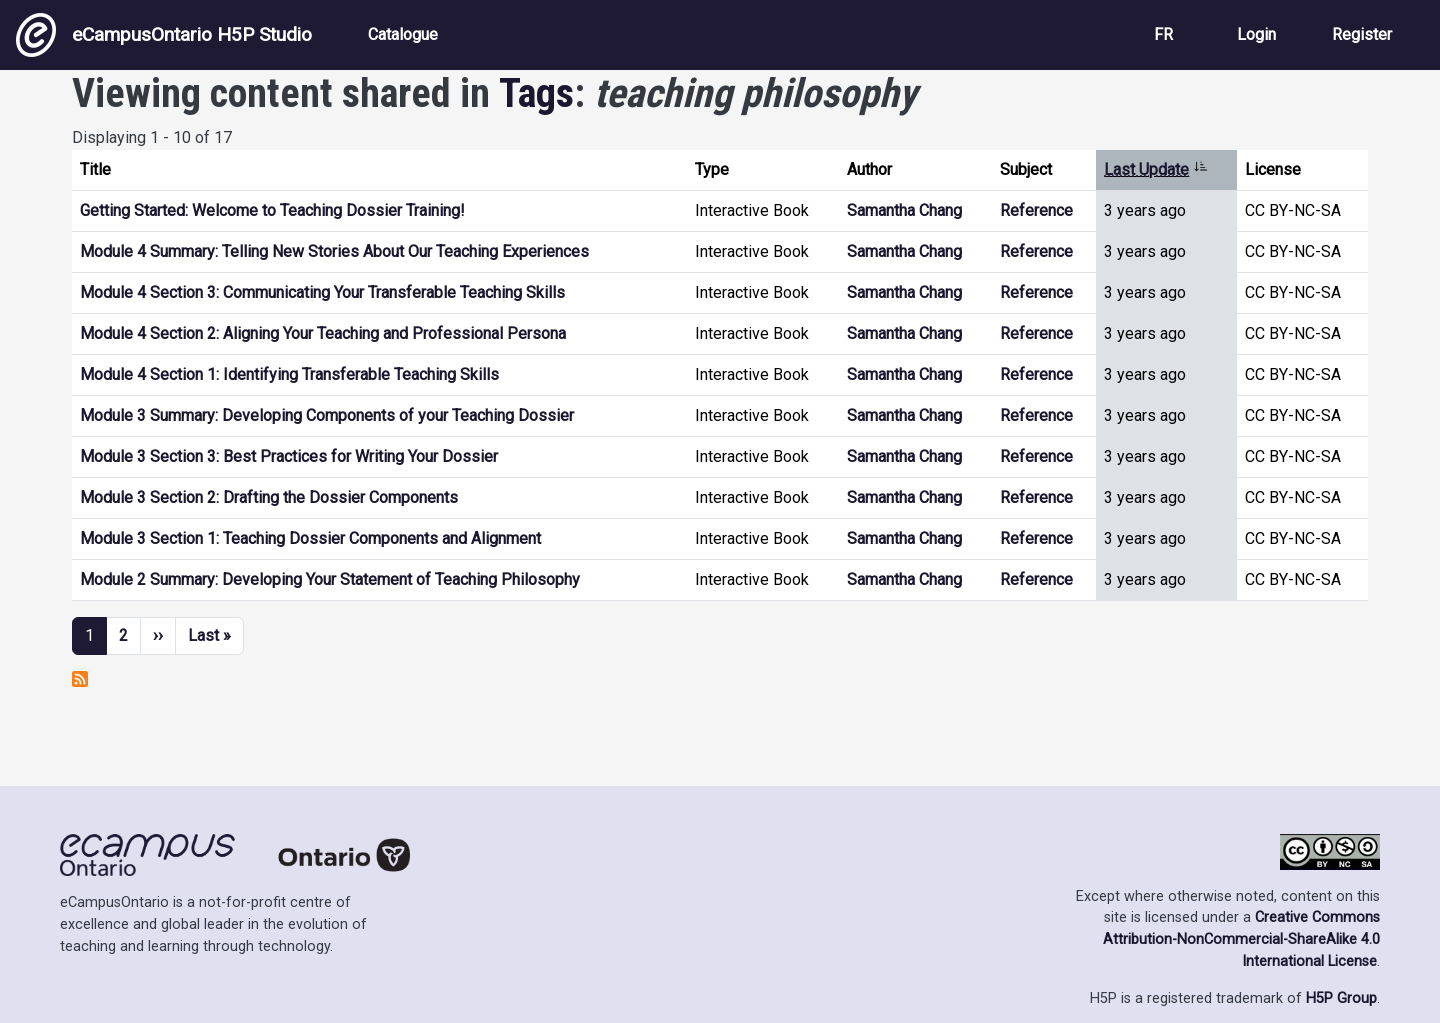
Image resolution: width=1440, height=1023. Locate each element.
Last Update (1156, 169)
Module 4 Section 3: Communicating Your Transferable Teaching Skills (322, 292)
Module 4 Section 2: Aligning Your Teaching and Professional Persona (323, 333)
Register (1362, 34)
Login (1256, 34)
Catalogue (403, 34)
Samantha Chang (904, 210)
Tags (536, 93)
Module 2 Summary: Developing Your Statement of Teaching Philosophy (330, 579)
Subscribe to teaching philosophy (80, 679)
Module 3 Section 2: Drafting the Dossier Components (269, 497)
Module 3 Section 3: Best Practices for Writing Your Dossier (289, 456)
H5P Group (1341, 998)
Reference (1036, 210)
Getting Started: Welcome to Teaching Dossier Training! (272, 210)
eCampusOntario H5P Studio (164, 35)
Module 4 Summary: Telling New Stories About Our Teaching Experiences (334, 251)
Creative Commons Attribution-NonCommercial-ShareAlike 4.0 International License (1241, 939)
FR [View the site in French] (1163, 34)
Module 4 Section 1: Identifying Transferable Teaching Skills (289, 374)
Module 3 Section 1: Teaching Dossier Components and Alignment (310, 538)
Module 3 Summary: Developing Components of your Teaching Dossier (327, 415)
